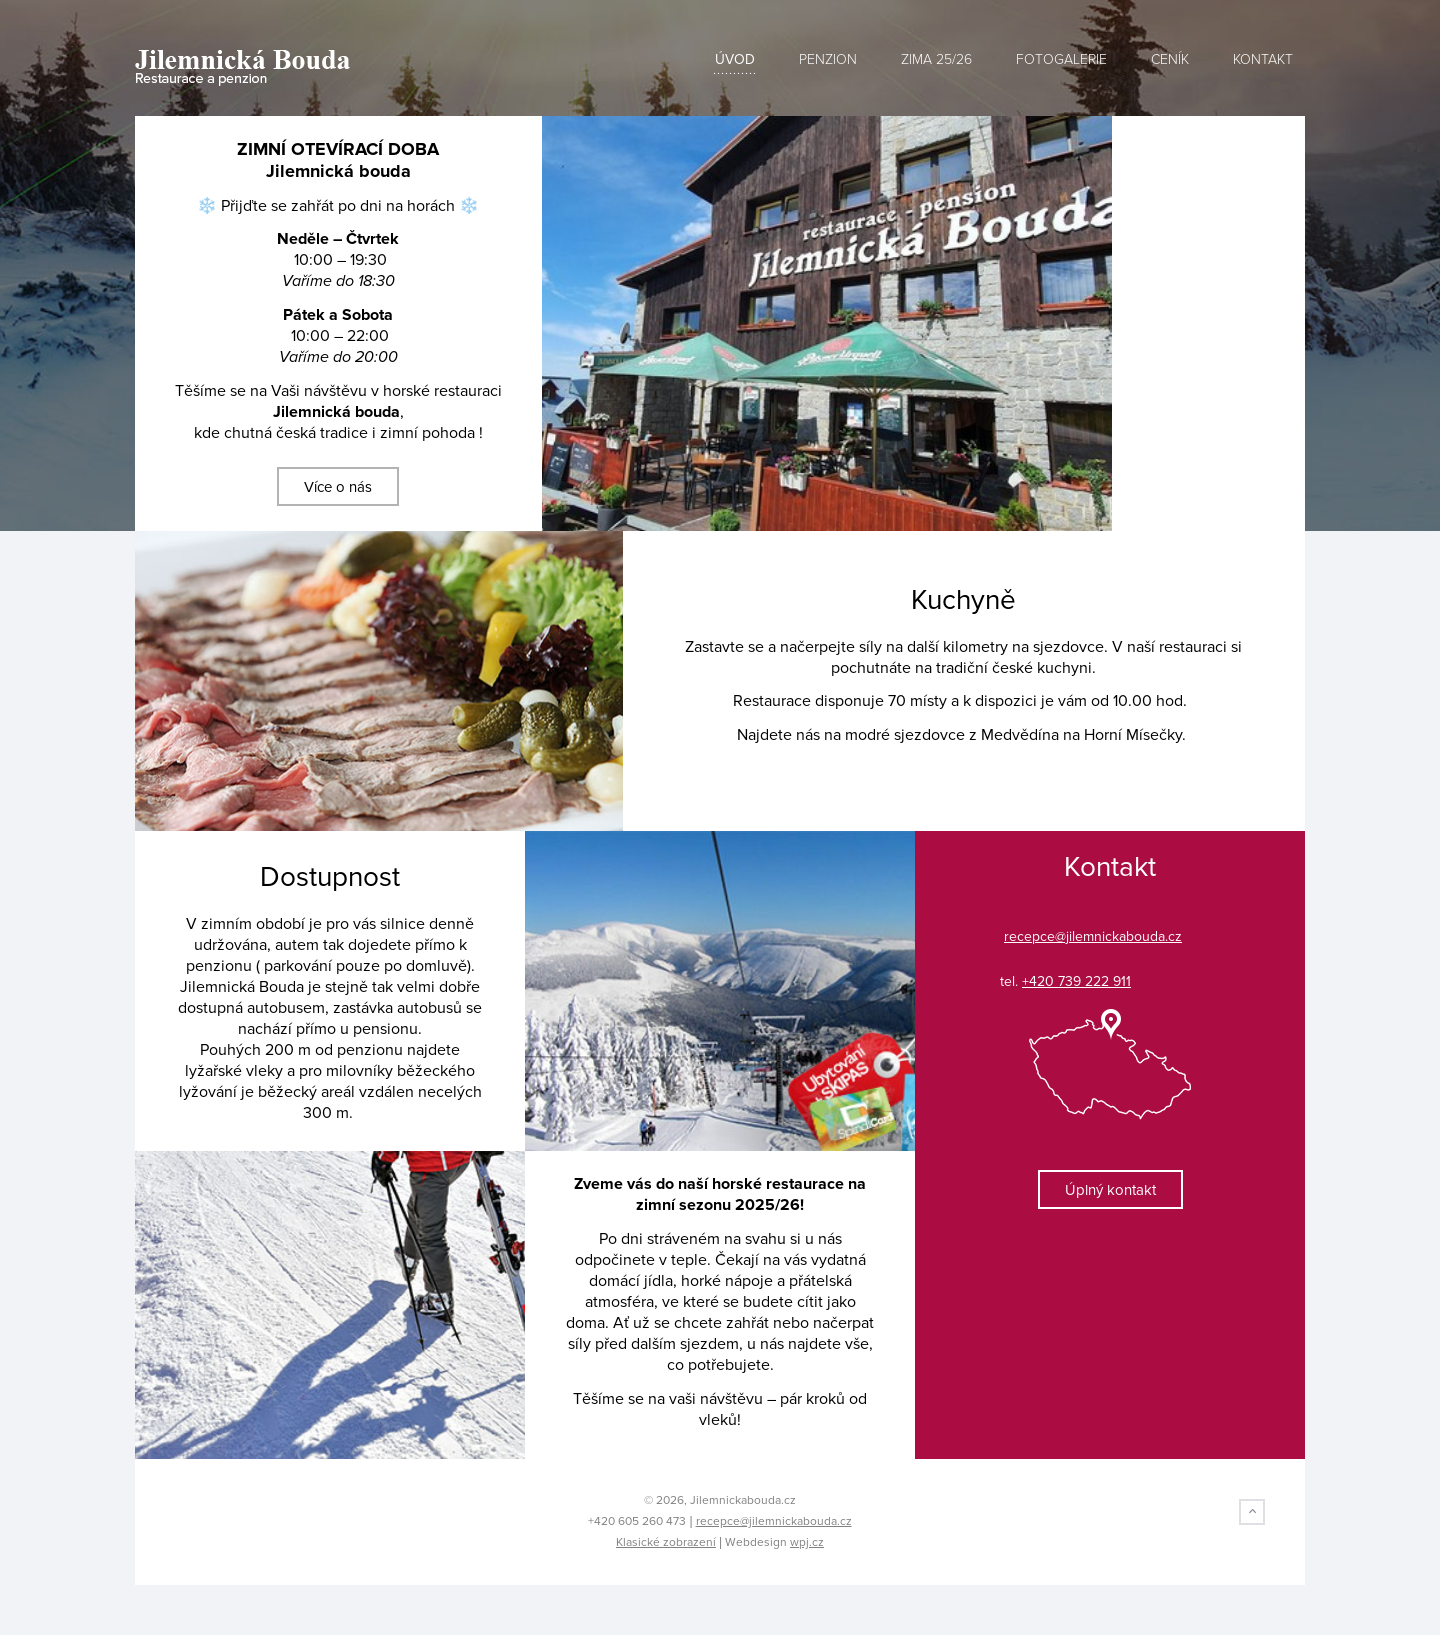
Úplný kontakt (1110, 1190)
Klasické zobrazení (666, 1542)
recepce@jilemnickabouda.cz (774, 1521)
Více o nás (338, 487)
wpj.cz (807, 1542)
